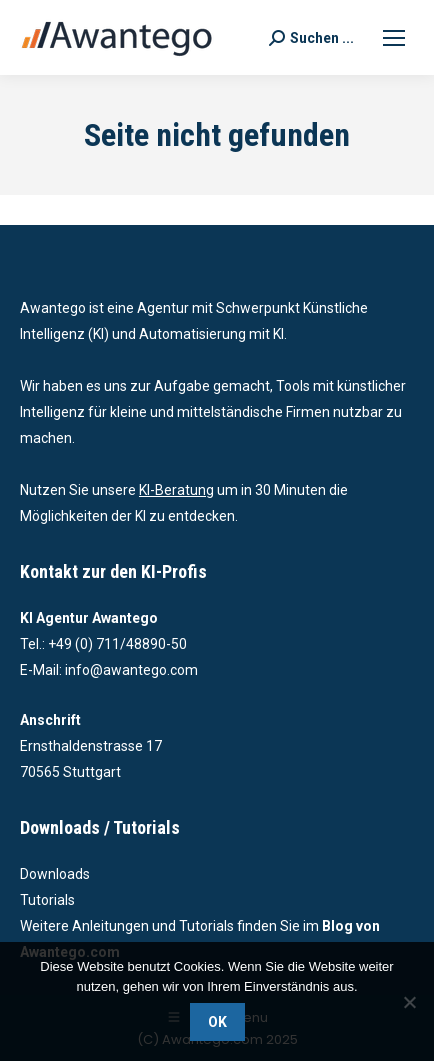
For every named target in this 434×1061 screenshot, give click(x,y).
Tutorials (47, 900)
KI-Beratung (176, 490)
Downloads (55, 874)
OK (217, 1022)
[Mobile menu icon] (394, 38)
